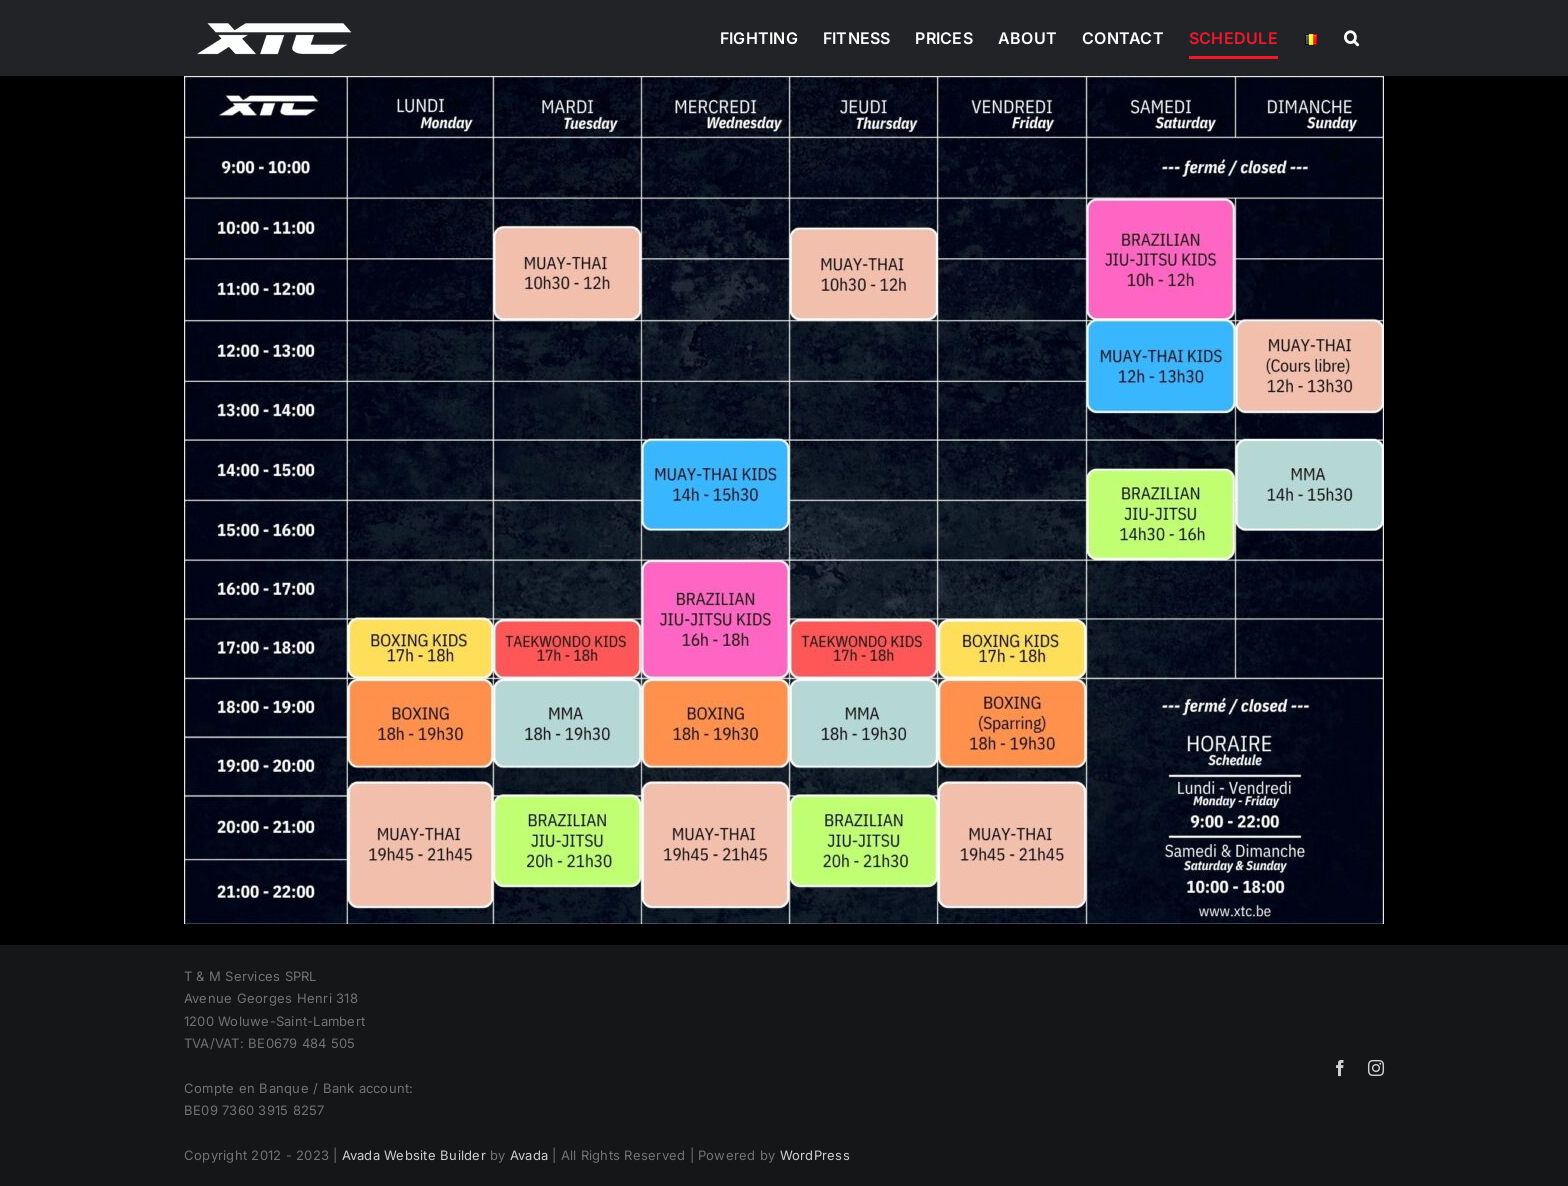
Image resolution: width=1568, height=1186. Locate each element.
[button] (1351, 38)
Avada (529, 1155)
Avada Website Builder (414, 1155)
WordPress (815, 1155)
